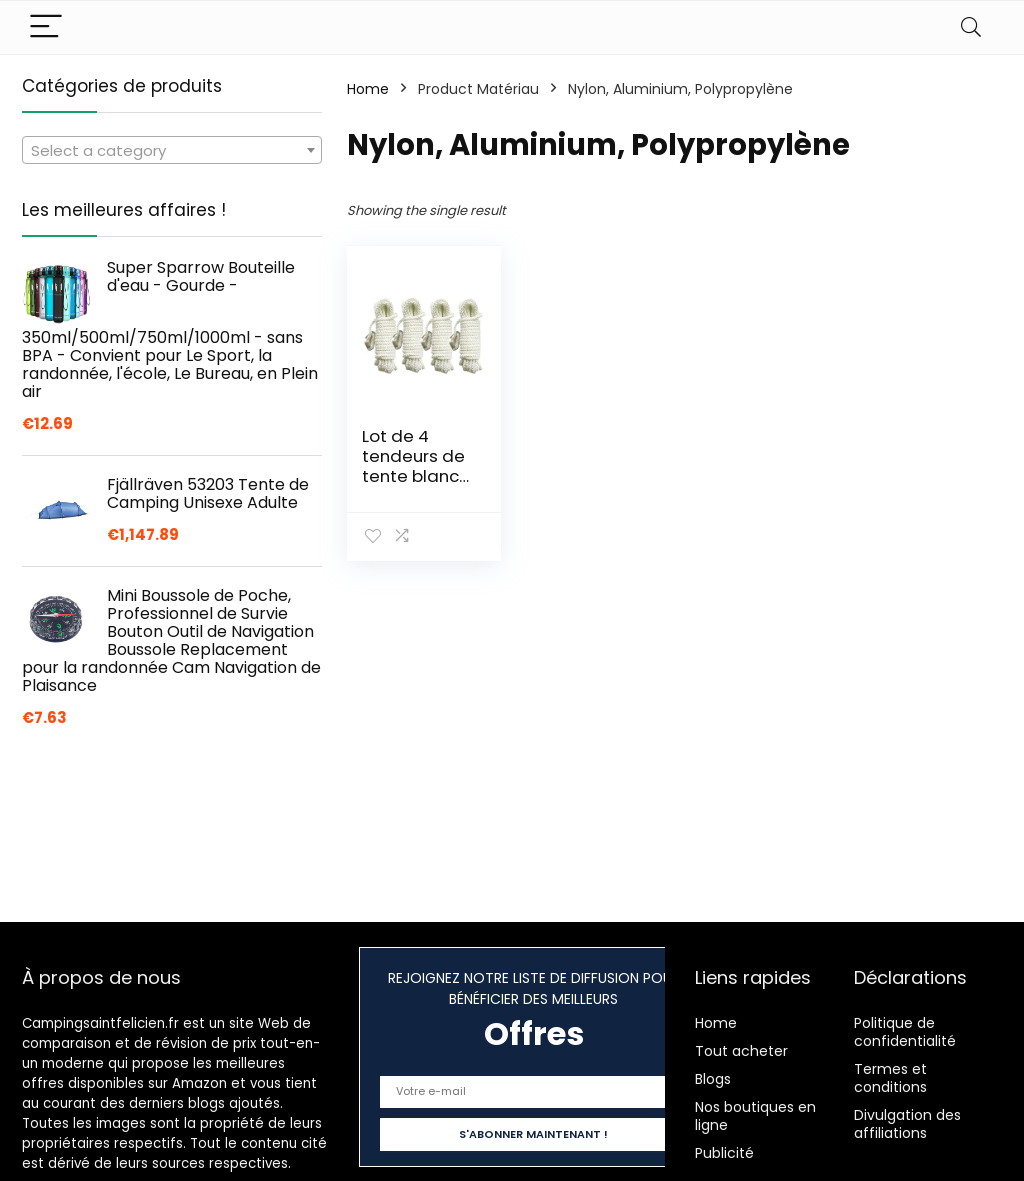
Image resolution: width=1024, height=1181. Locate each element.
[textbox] (172, 151)
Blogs (713, 1079)
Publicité (724, 1153)
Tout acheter (741, 1051)
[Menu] (46, 27)
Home (368, 89)
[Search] (971, 27)
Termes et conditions (890, 1078)
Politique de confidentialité (905, 1032)
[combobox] (172, 150)
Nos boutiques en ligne (755, 1116)
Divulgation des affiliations (907, 1124)
